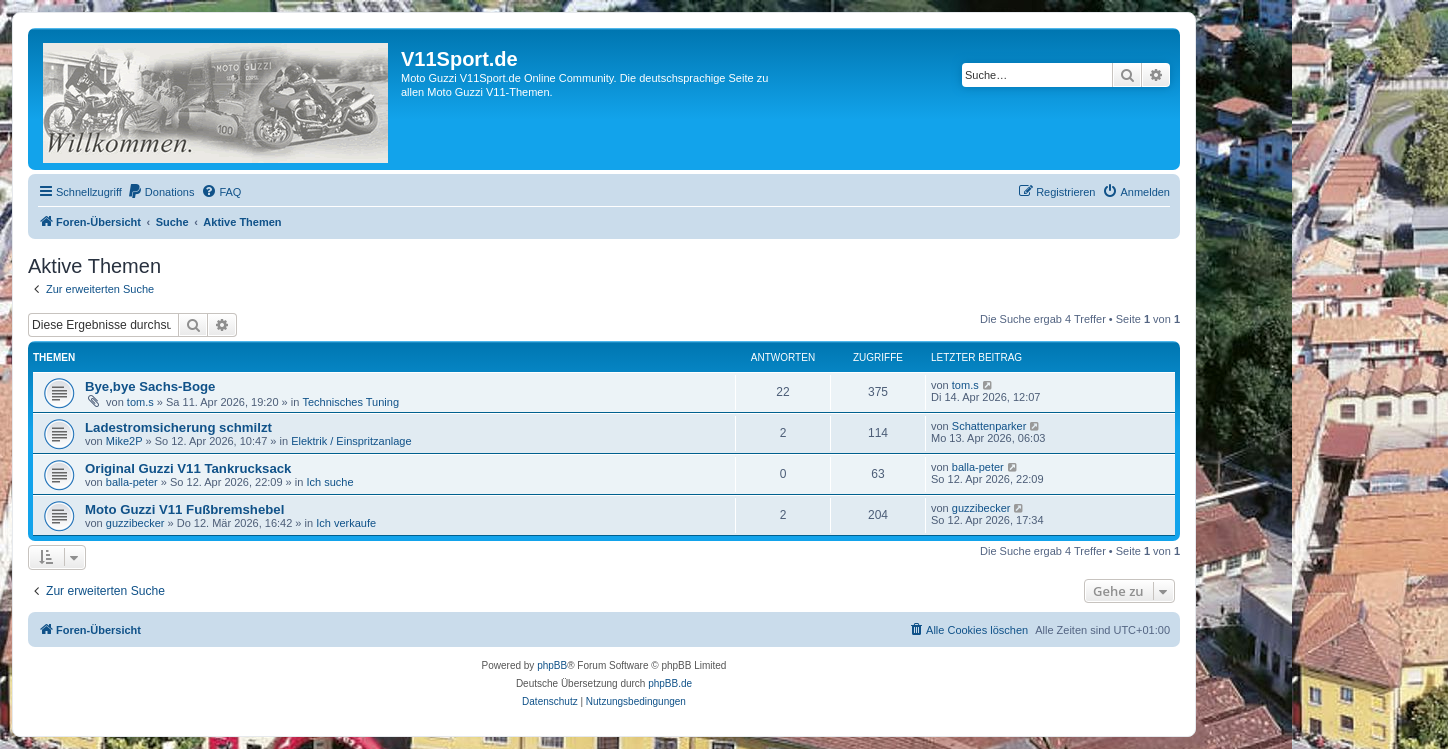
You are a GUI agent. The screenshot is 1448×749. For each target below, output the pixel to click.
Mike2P (124, 441)
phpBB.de (670, 683)
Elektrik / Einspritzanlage (351, 441)
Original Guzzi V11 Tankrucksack (188, 468)
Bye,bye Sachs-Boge (150, 386)
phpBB (552, 665)
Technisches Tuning (350, 402)
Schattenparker (989, 426)
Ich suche (329, 482)
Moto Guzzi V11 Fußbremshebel (184, 509)
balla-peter (132, 482)
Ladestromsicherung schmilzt (178, 427)
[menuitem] (161, 192)
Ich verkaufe (346, 523)
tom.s (140, 402)
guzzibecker (135, 523)
